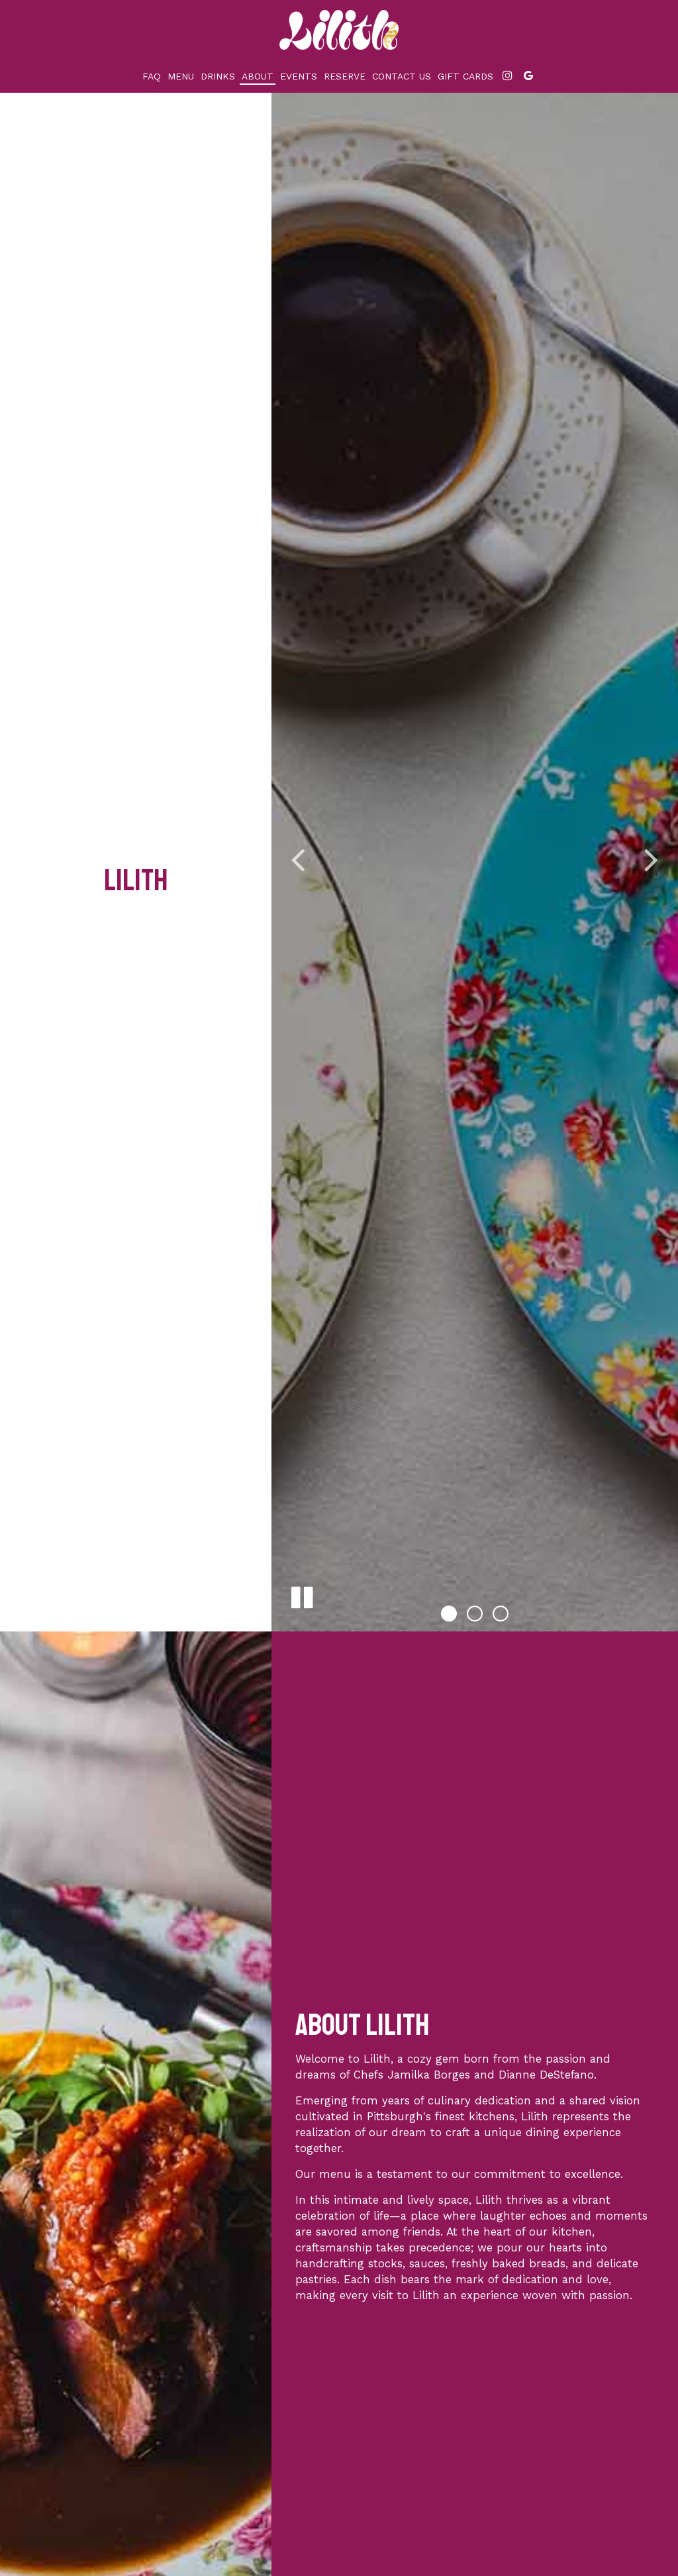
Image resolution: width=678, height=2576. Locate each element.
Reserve (344, 76)
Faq (151, 76)
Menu (181, 76)
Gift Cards (465, 76)
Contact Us (401, 76)
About (257, 76)
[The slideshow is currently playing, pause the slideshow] (301, 1595)
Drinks (218, 76)
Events (298, 76)
